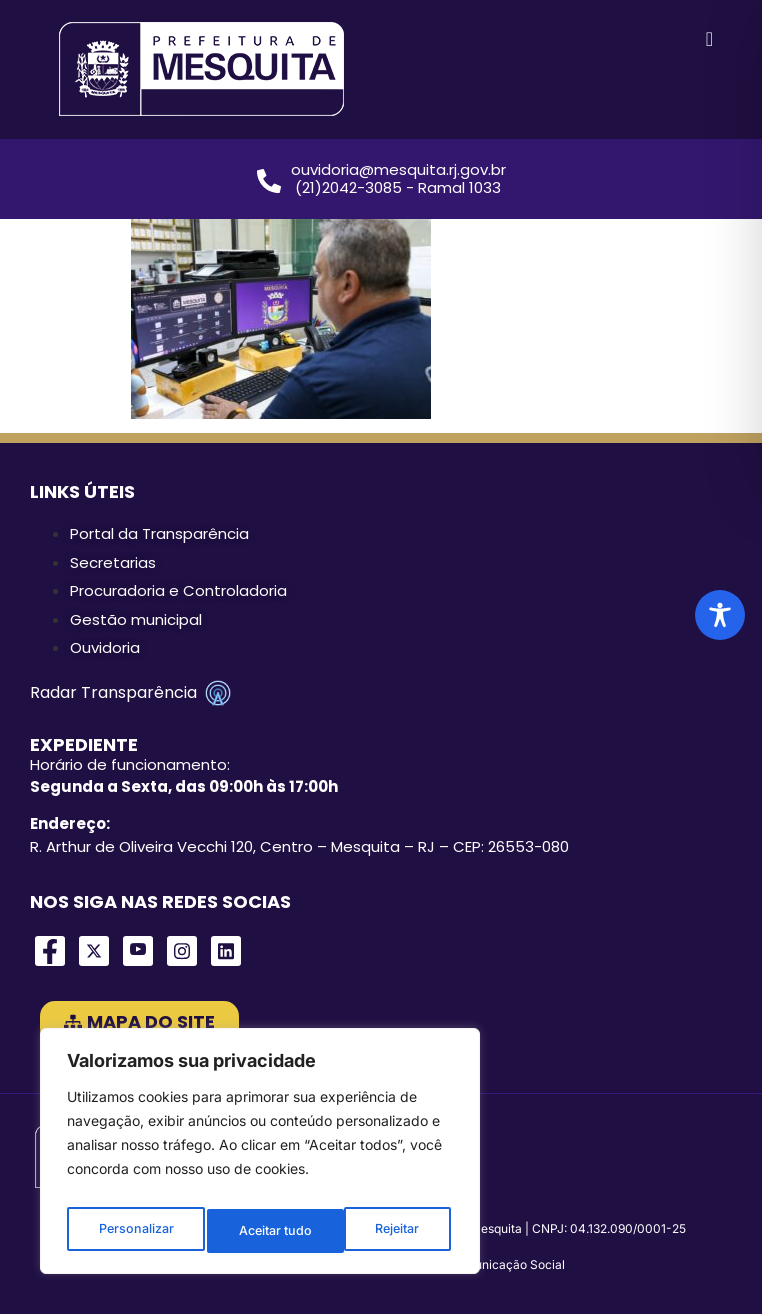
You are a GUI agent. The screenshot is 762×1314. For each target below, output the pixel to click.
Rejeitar (260, 1230)
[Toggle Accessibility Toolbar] (720, 615)
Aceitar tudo (386, 1230)
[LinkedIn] (226, 951)
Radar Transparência (130, 693)
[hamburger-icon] (709, 40)
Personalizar (134, 1230)
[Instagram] (182, 951)
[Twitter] (94, 951)
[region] (260, 1157)
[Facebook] (50, 951)
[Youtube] (138, 951)
